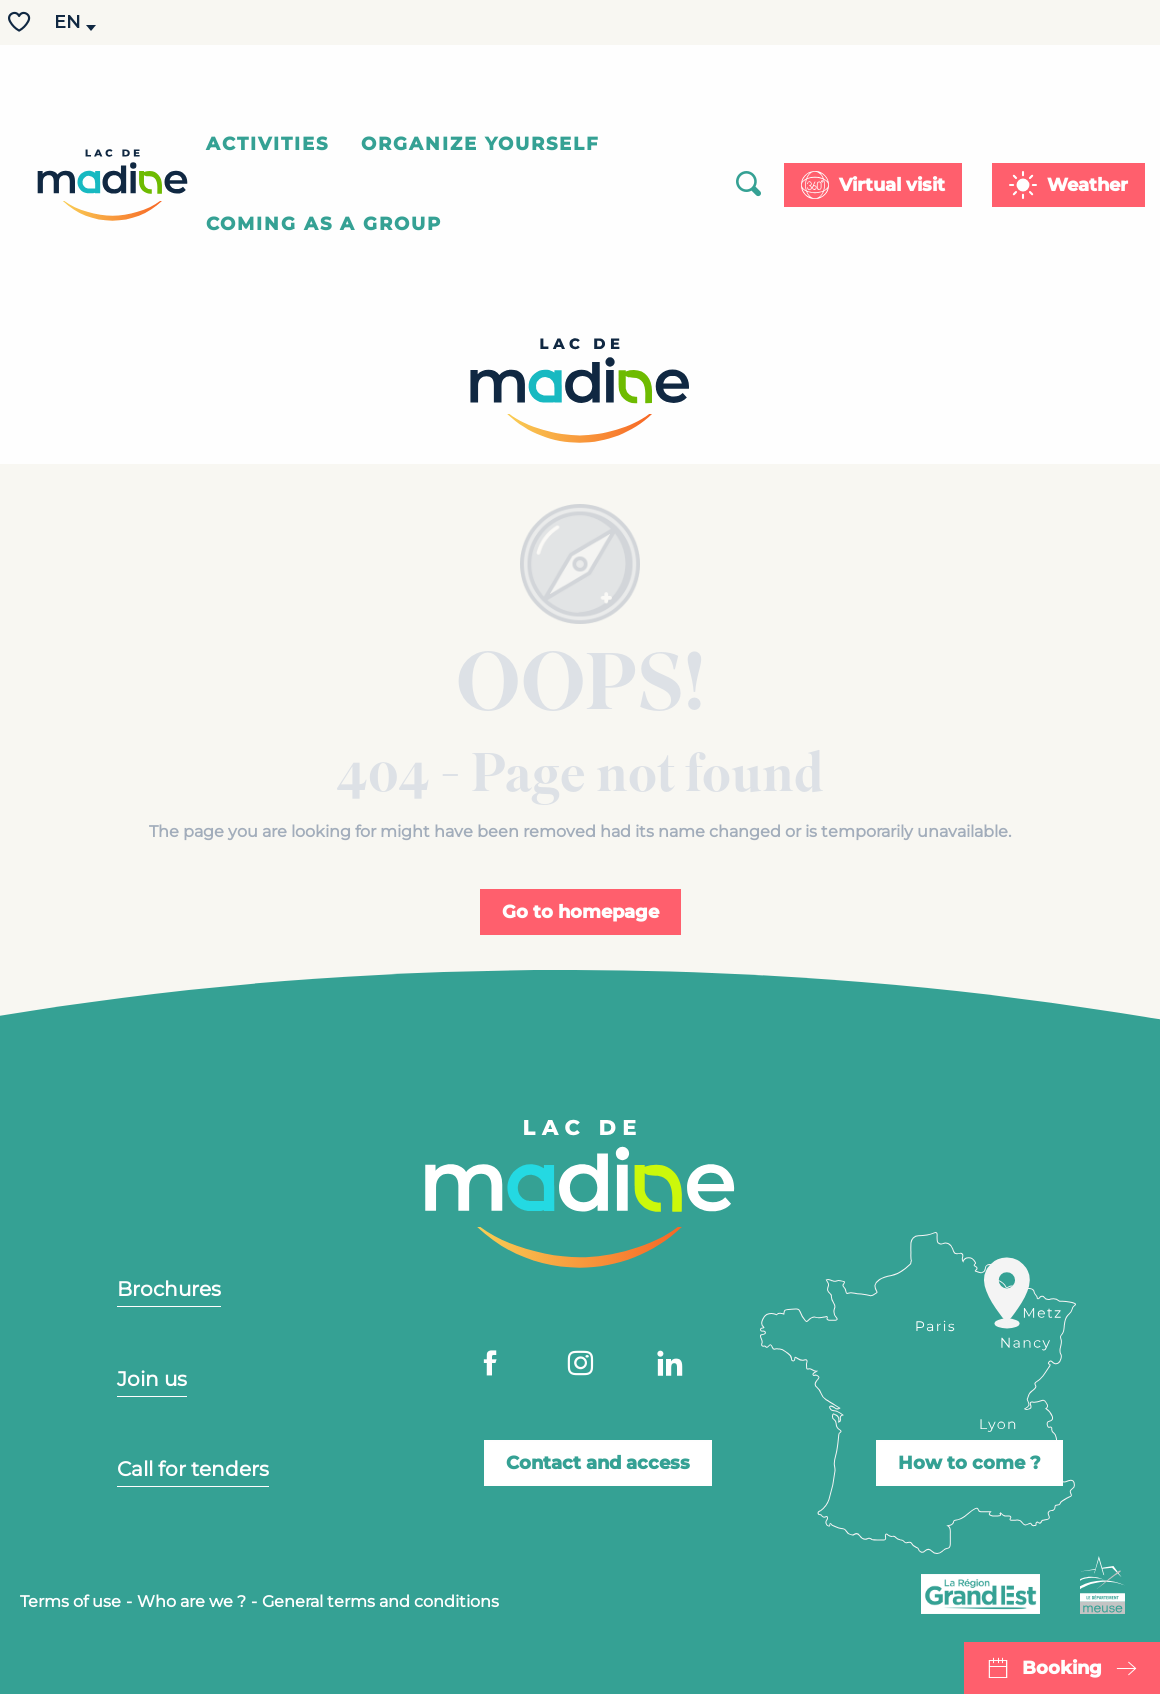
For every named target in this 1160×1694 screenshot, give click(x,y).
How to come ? (969, 1463)
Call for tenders (193, 1469)
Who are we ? (191, 1601)
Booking (1062, 1668)
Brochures (169, 1289)
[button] (69, 22)
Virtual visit (892, 185)
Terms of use (70, 1601)
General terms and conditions (380, 1601)
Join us (152, 1379)
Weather (1087, 185)
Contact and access (598, 1463)
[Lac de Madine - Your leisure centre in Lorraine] (580, 394)
